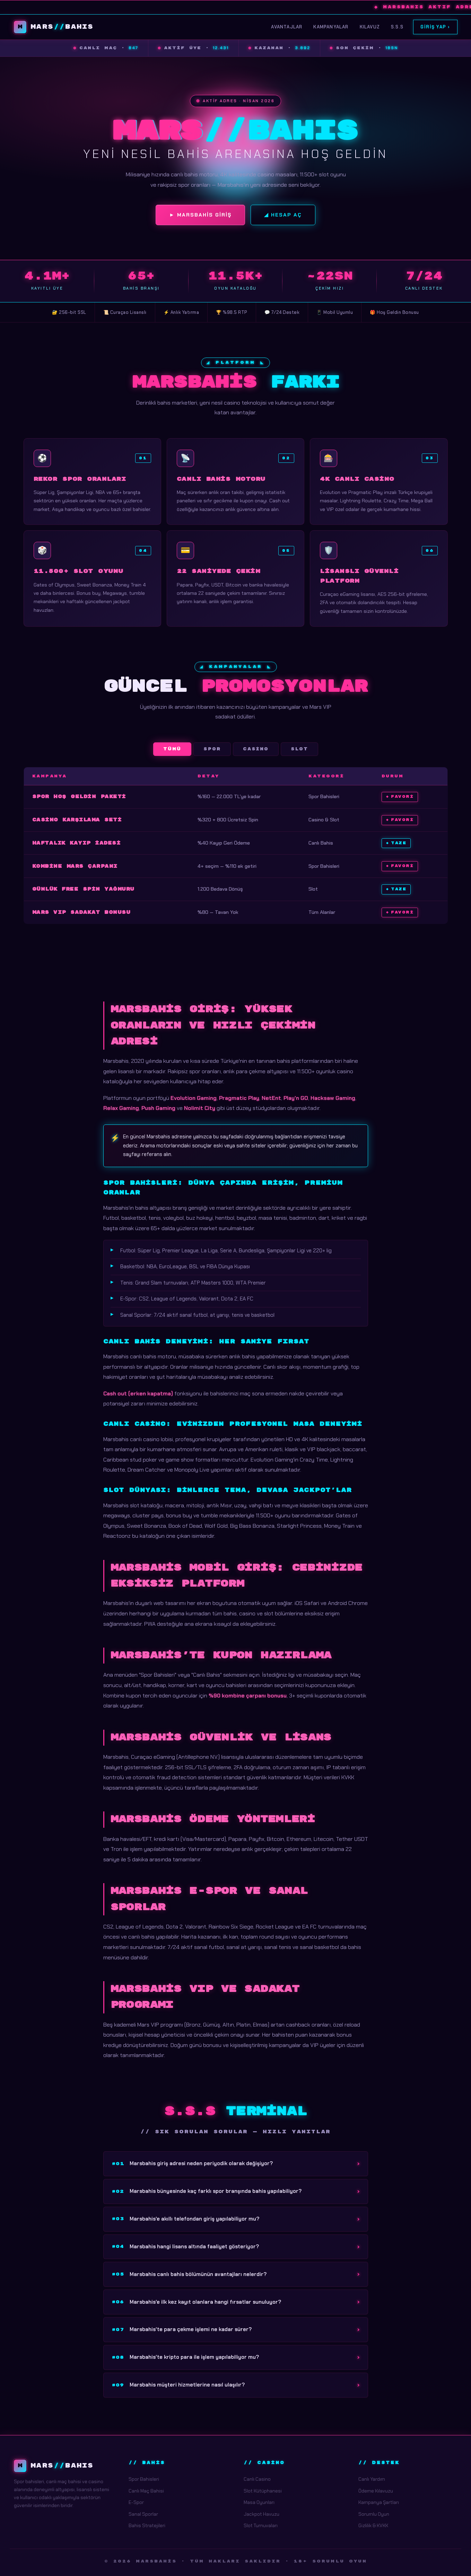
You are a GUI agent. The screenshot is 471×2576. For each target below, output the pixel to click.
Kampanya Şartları (378, 2502)
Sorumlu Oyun (373, 2514)
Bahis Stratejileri (147, 2525)
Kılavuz (370, 27)
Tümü (172, 749)
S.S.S (397, 27)
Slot (299, 749)
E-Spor (136, 2502)
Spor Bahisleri (144, 2479)
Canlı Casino (257, 2479)
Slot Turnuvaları (261, 2525)
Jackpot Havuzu (261, 2514)
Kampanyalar (330, 27)
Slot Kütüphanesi (263, 2491)
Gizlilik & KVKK (373, 2525)
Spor (212, 749)
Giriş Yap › (435, 27)
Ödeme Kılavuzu (375, 2491)
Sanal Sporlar (143, 2514)
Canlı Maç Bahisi (146, 2491)
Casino (256, 749)
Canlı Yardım (371, 2479)
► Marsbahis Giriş (200, 214)
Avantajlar (286, 27)
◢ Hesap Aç (283, 214)
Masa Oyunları (259, 2502)
